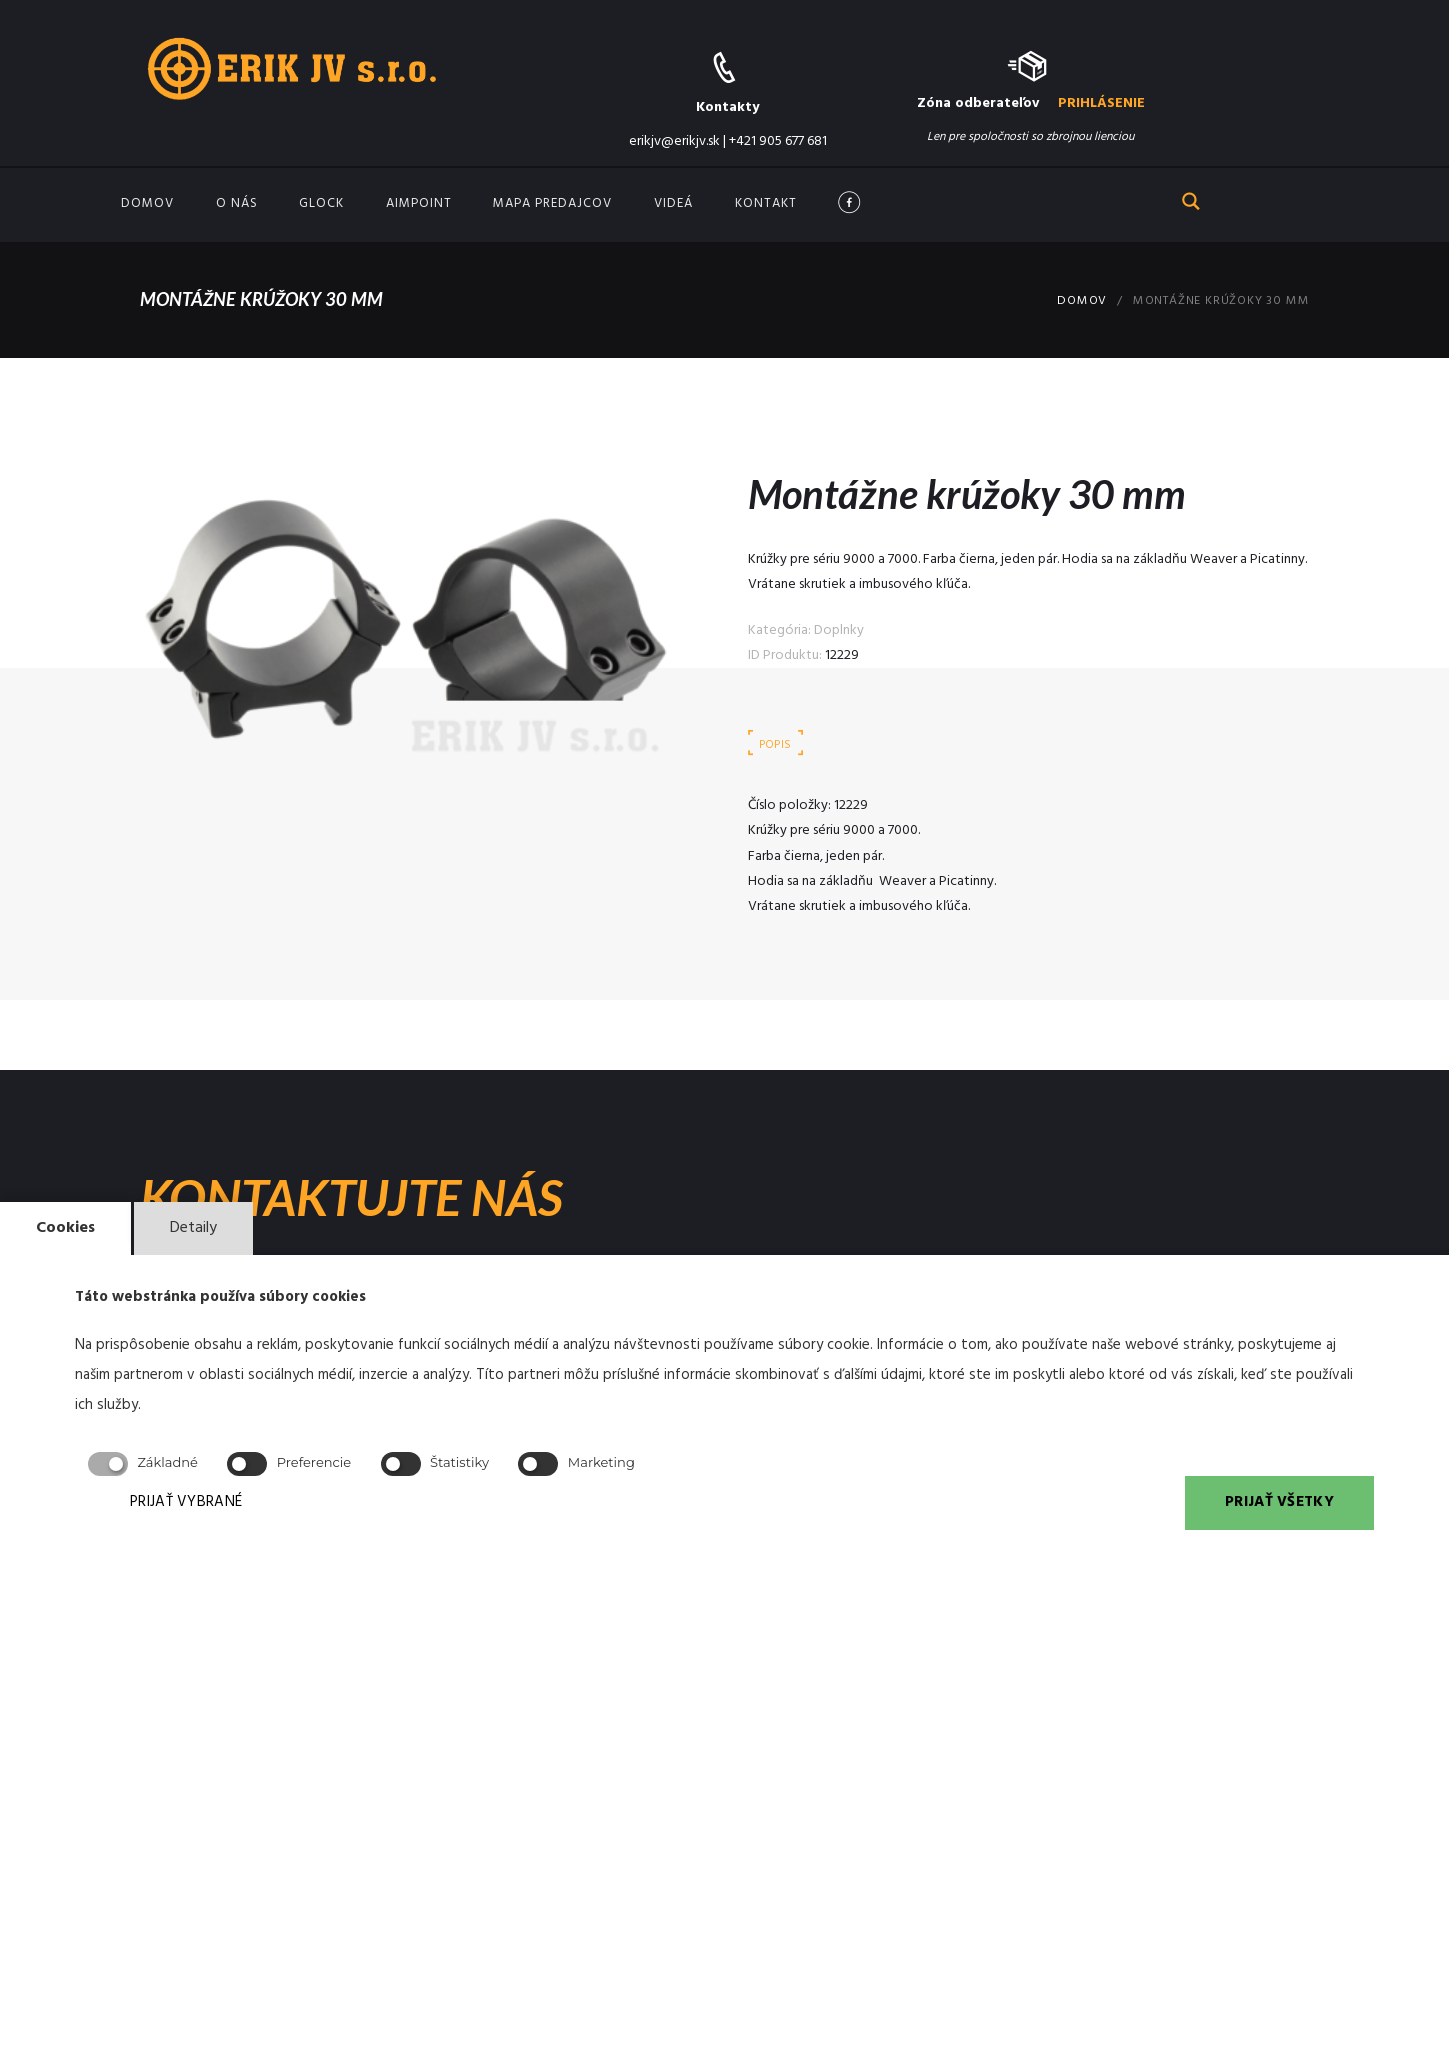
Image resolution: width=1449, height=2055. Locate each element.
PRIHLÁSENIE (1101, 103)
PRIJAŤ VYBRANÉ (186, 1502)
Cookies (65, 1228)
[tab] (776, 746)
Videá (673, 203)
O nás (237, 203)
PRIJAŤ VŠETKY (1279, 1502)
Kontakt (766, 203)
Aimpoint (419, 203)
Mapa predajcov (552, 203)
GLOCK (321, 203)
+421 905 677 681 (778, 141)
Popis (775, 745)
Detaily (193, 1228)
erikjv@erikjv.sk (674, 141)
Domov (147, 203)
